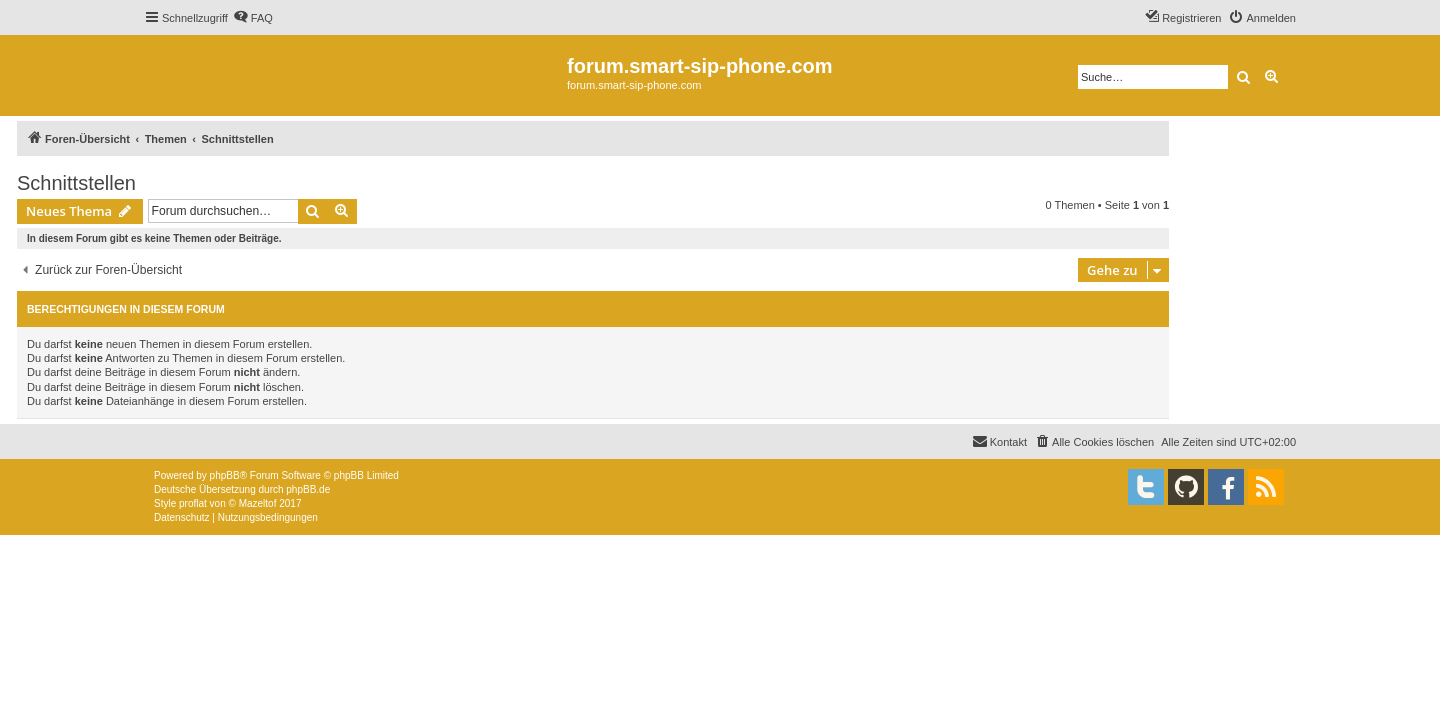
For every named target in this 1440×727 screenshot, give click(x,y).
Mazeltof (258, 503)
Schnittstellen (76, 183)
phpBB (225, 475)
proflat (193, 503)
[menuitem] (253, 18)
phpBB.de (308, 489)
